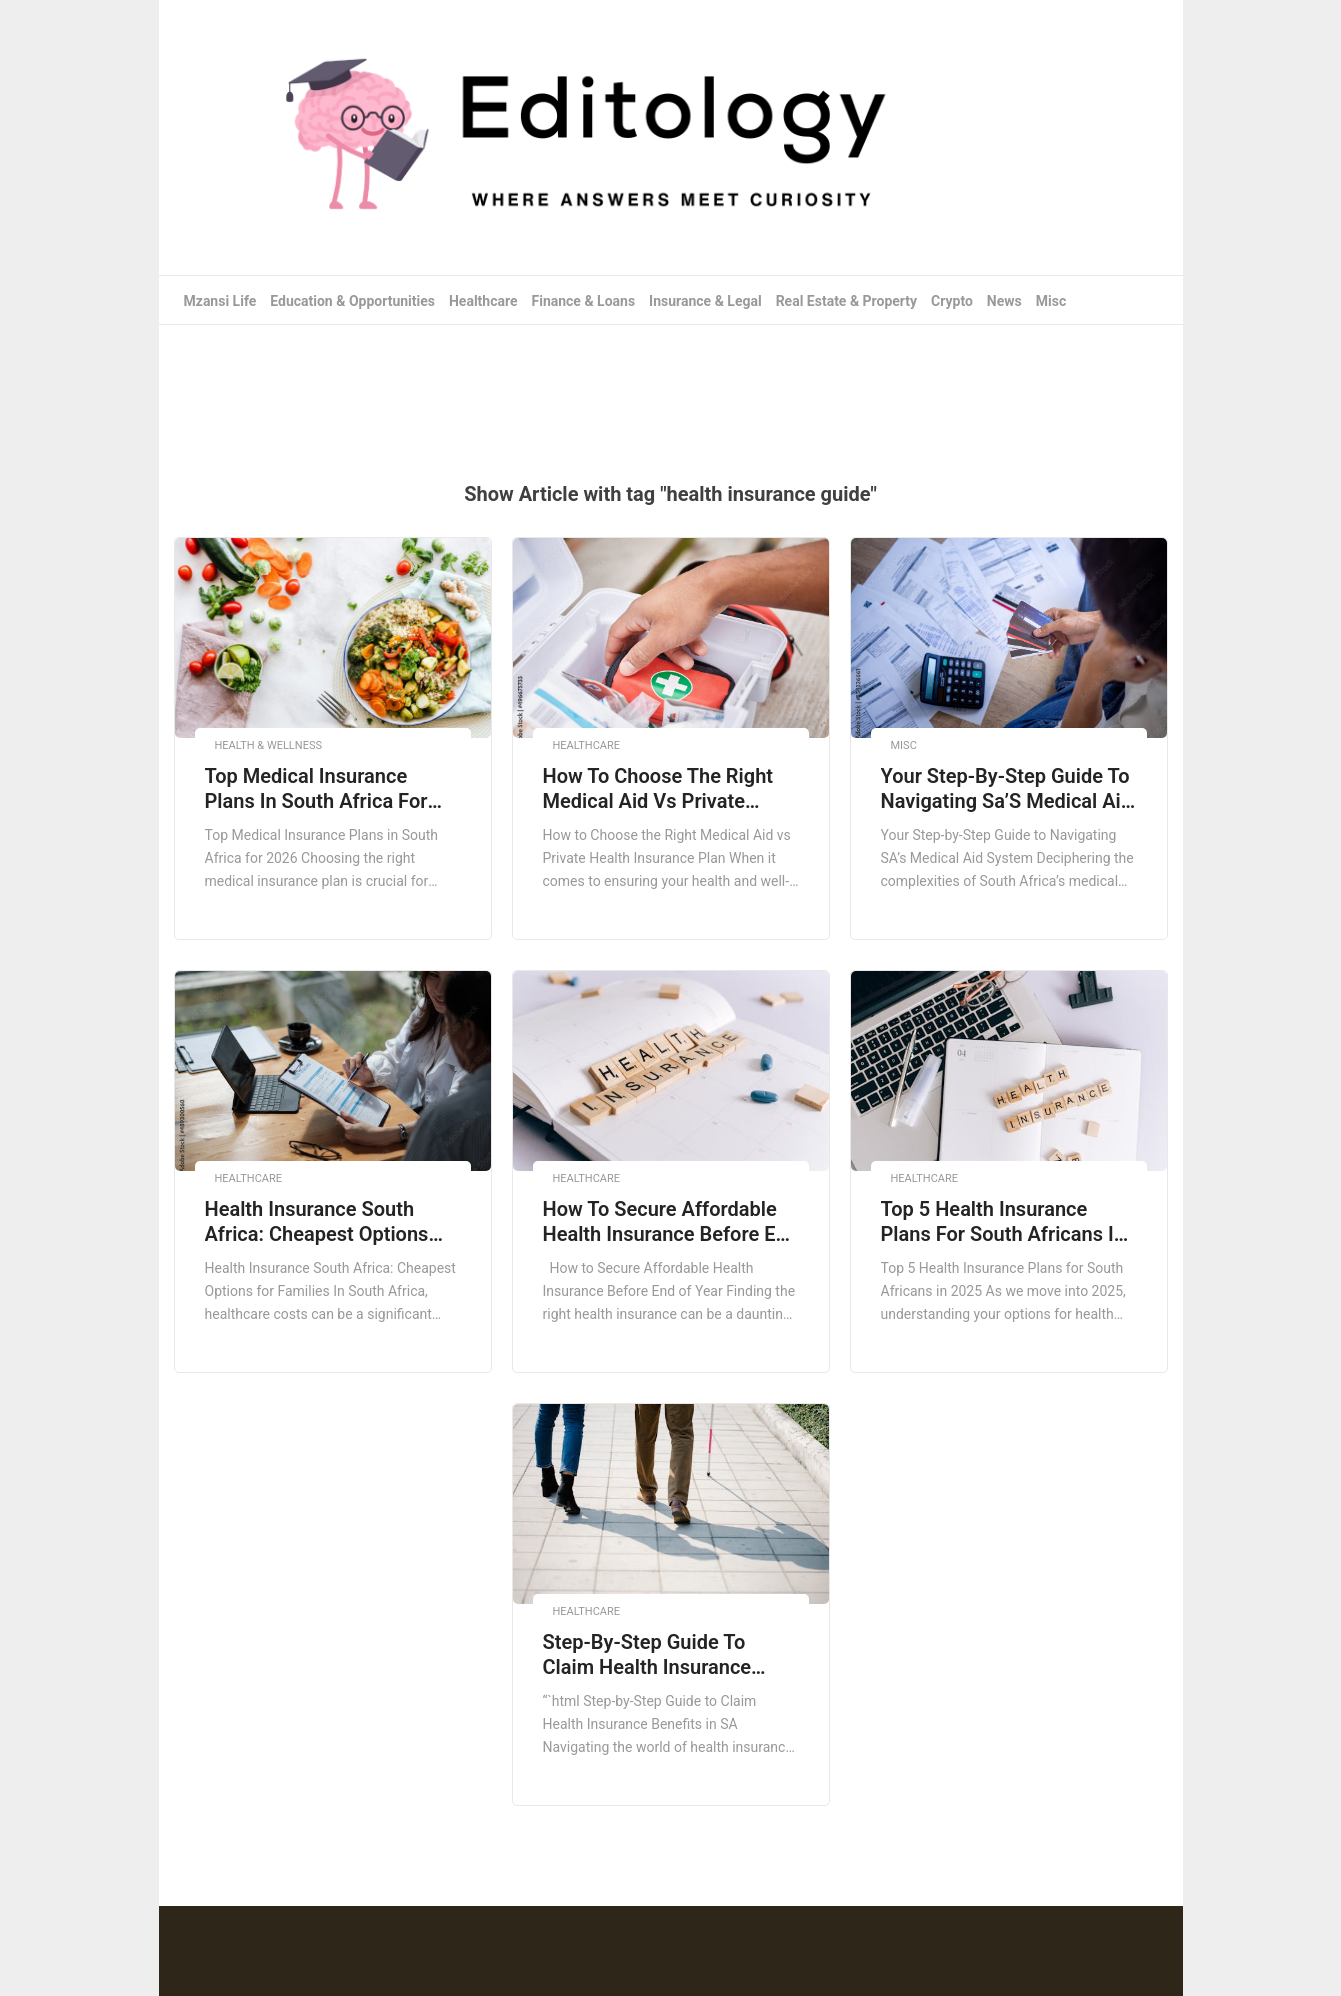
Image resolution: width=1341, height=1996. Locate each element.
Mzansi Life (220, 301)
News (1004, 301)
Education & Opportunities (352, 301)
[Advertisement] (671, 390)
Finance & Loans (584, 301)
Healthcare (483, 301)
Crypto (952, 301)
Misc (1051, 301)
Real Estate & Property (847, 301)
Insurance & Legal (705, 301)
